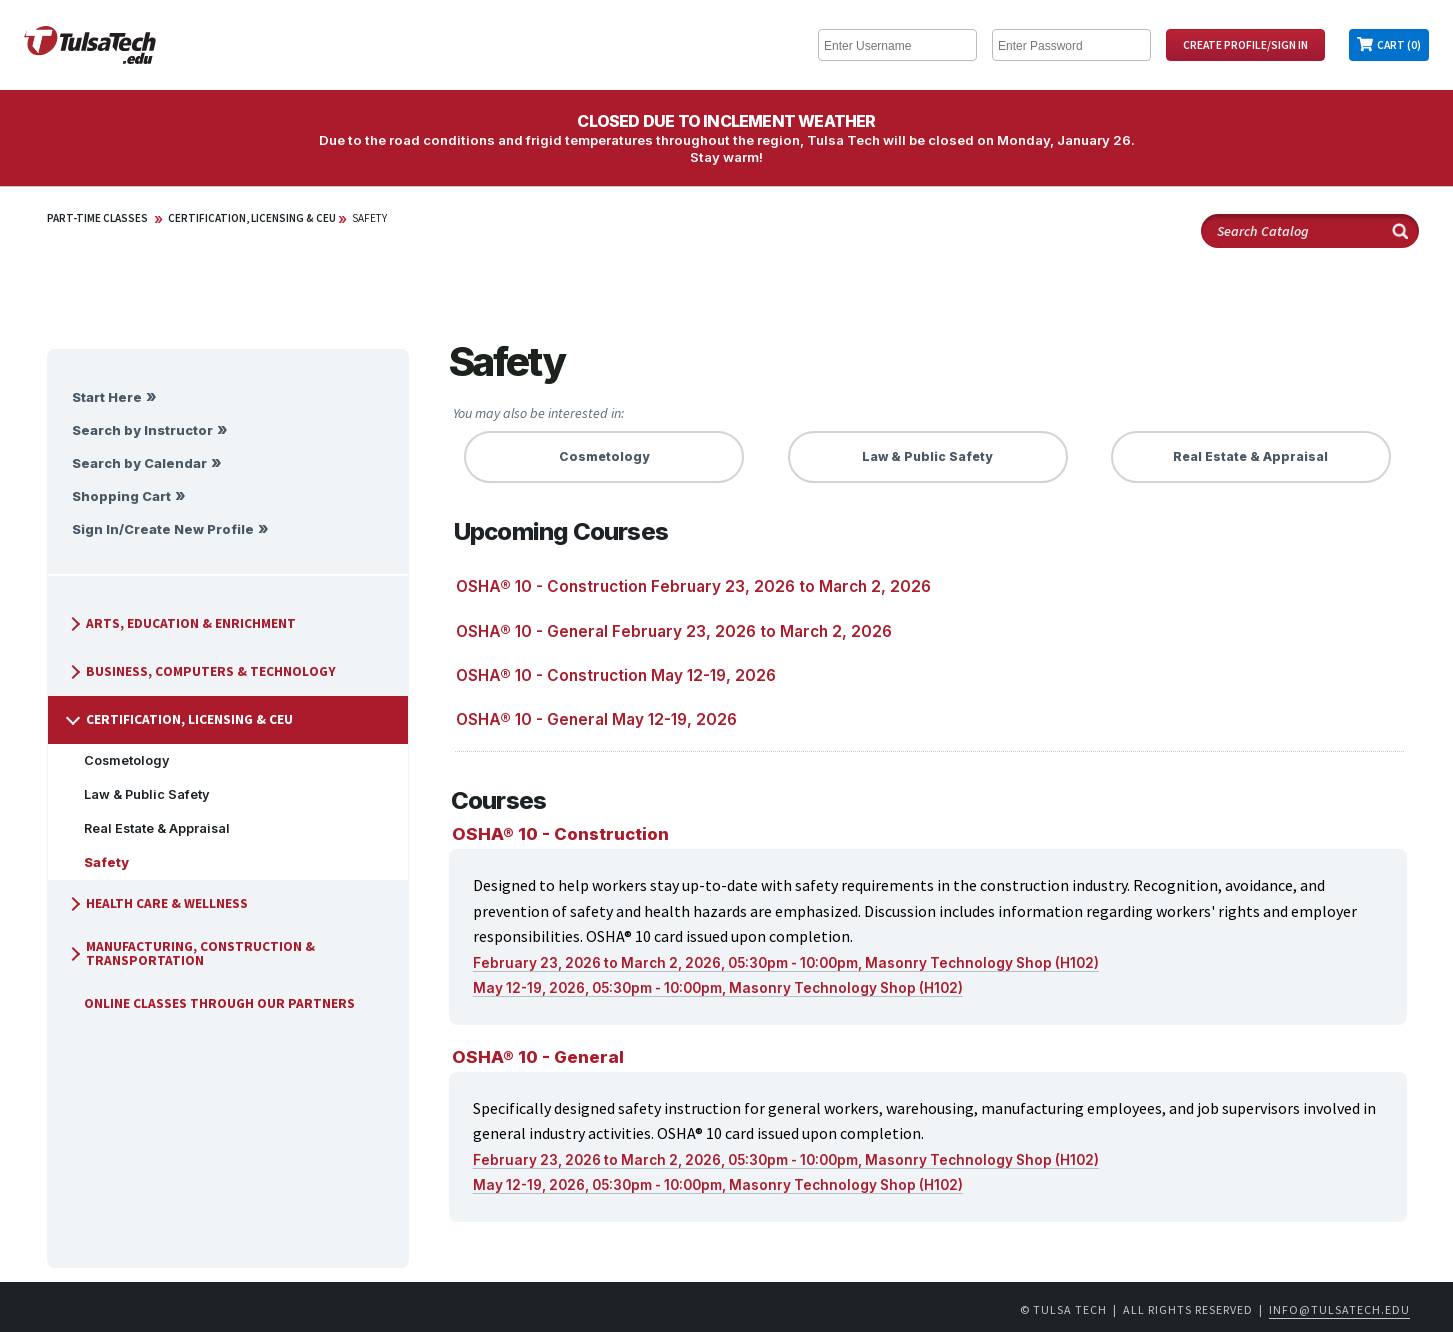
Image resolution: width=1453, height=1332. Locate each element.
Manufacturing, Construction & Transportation (189, 953)
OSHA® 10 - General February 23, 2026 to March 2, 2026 (674, 631)
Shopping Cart (121, 496)
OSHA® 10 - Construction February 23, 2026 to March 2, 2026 (693, 586)
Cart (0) (1399, 45)
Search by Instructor (142, 430)
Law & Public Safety (139, 794)
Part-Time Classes (97, 218)
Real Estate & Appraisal (149, 828)
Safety (369, 218)
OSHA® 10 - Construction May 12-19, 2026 (616, 675)
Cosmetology (119, 760)
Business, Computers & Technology (200, 671)
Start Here (107, 397)
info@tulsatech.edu (1339, 1309)
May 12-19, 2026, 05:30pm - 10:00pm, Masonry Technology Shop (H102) (718, 988)
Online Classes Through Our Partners (211, 1003)
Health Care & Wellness (156, 903)
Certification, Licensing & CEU (252, 218)
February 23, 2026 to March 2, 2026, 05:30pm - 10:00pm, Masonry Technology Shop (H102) (786, 963)
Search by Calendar (139, 463)
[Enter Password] (1071, 45)
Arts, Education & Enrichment (180, 623)
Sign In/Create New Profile (163, 529)
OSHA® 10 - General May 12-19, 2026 (596, 719)
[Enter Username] (897, 45)
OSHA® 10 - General (538, 1057)
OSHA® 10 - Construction (560, 834)
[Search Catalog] (1310, 231)
